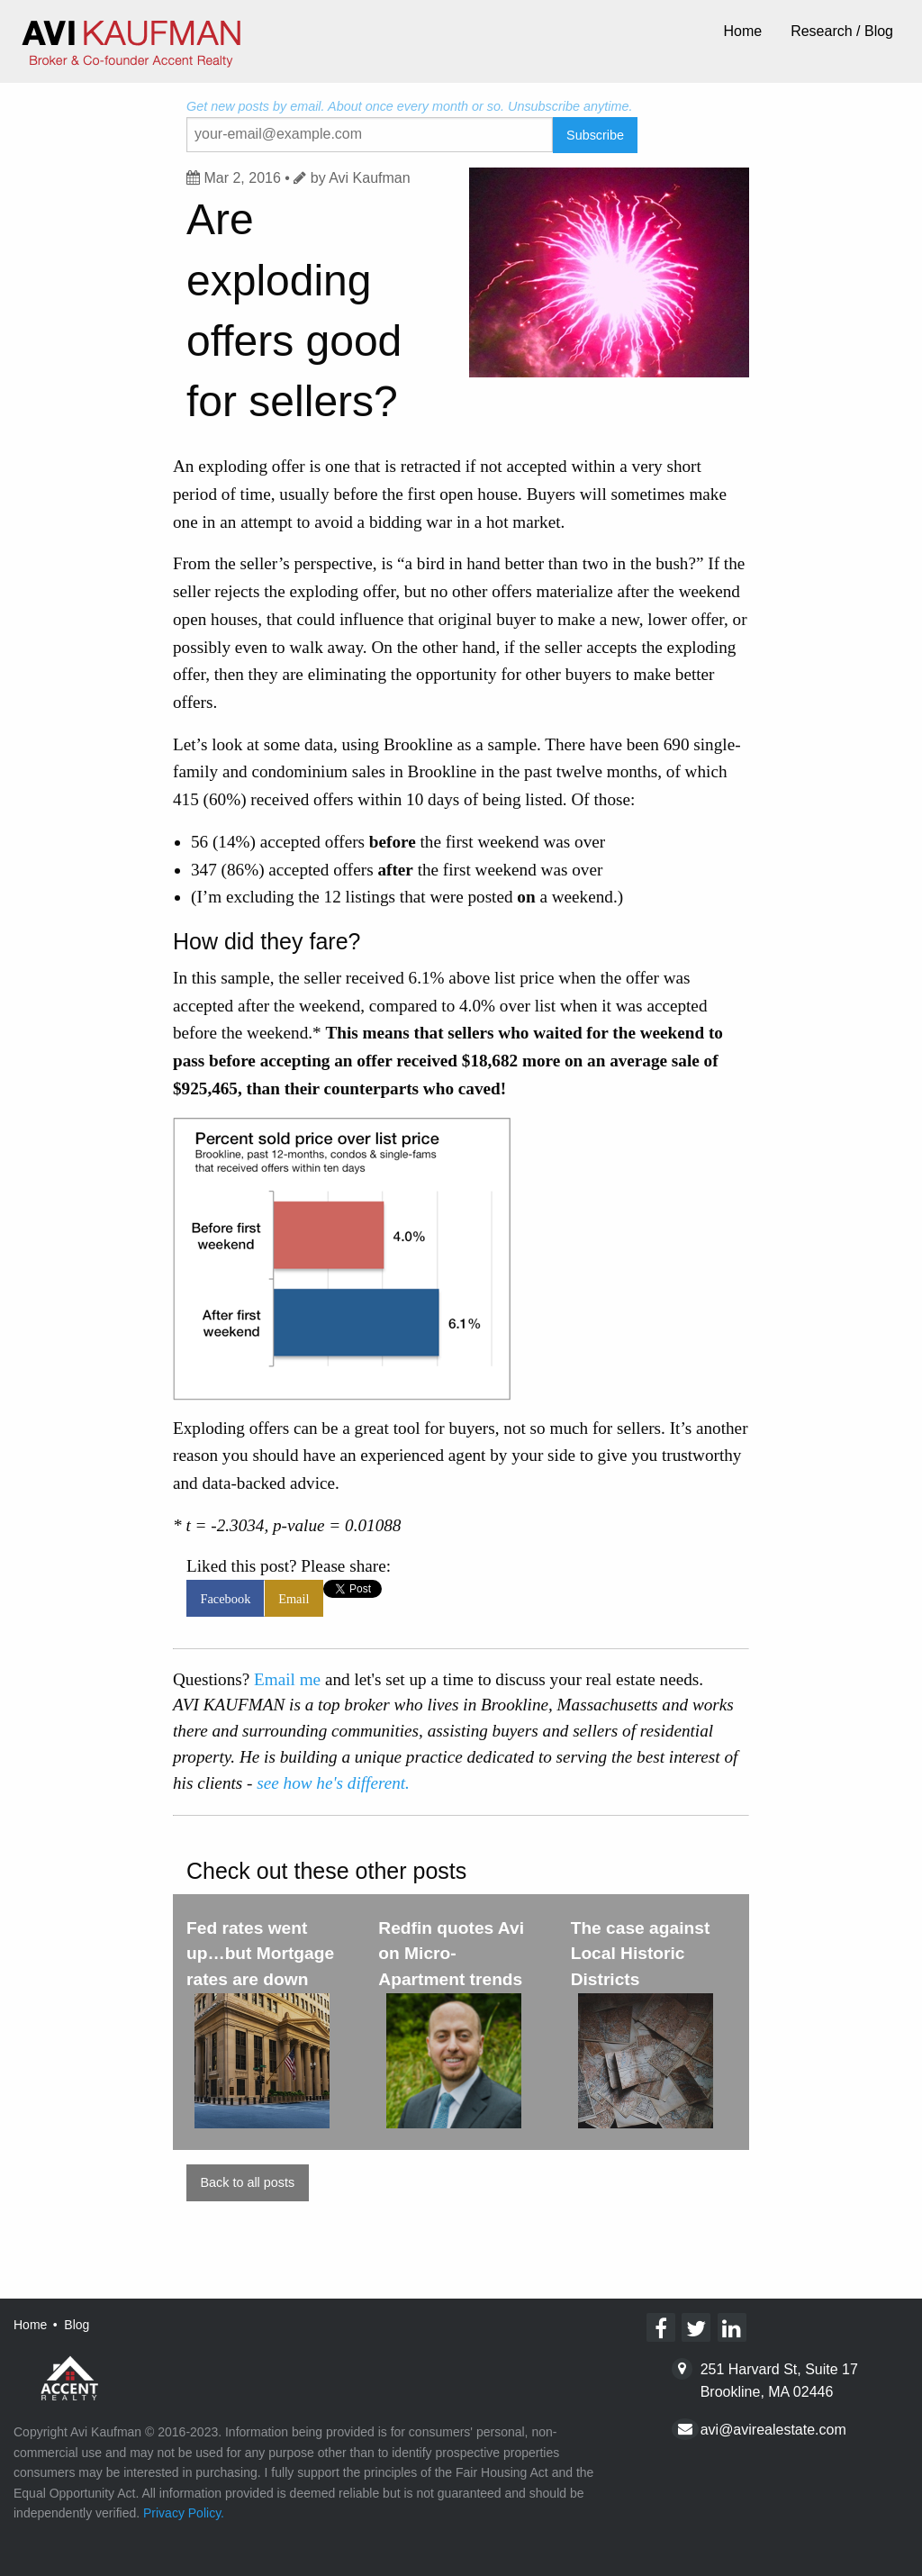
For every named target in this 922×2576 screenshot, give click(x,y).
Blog (76, 2324)
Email (293, 1599)
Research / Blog (842, 31)
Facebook (225, 1599)
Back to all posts (247, 2182)
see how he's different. (333, 1782)
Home (742, 31)
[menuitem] (742, 32)
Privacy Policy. (183, 2513)
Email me (287, 1679)
